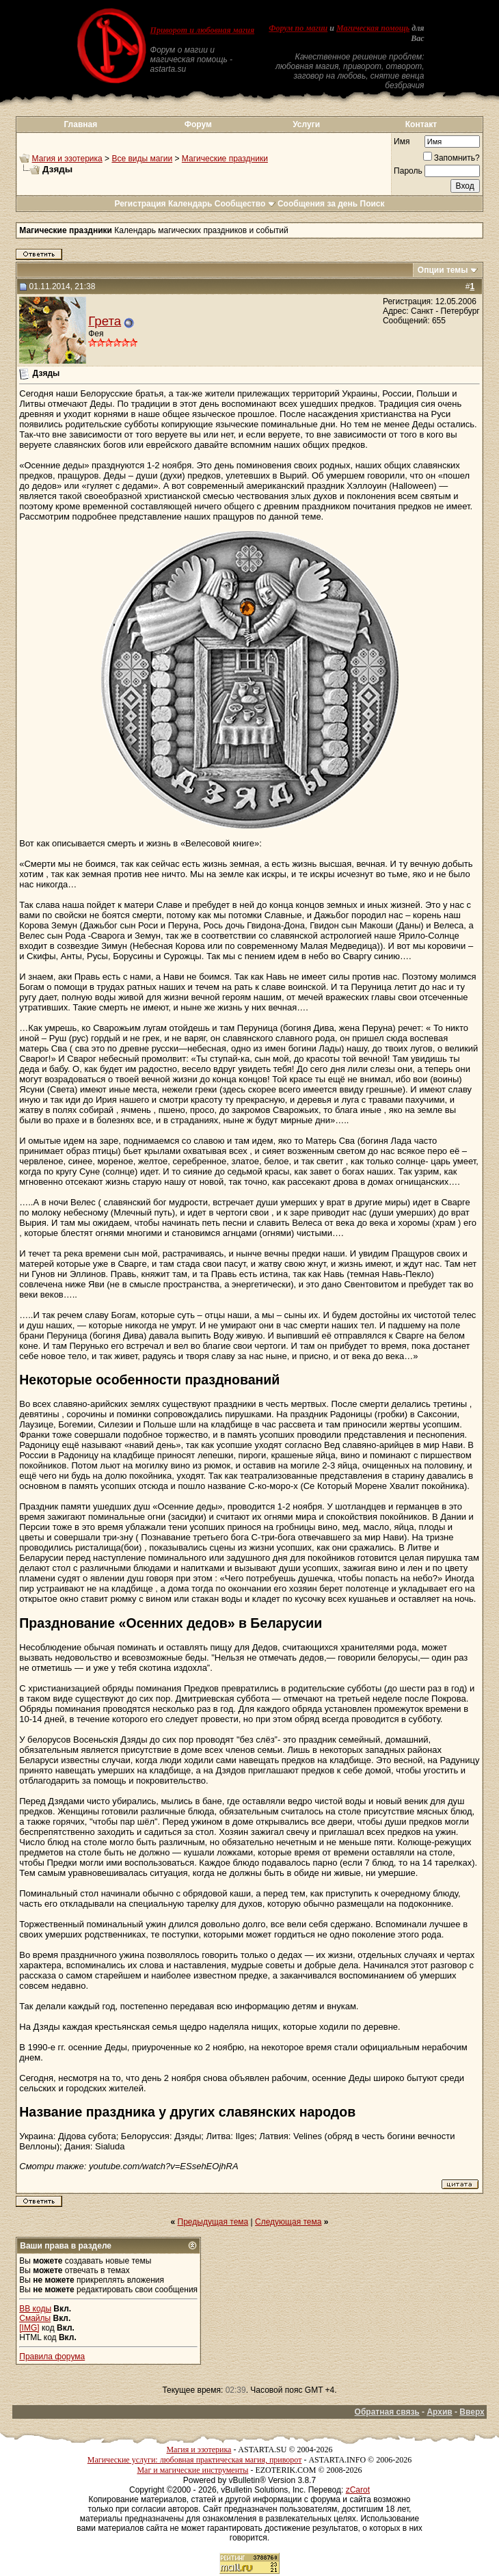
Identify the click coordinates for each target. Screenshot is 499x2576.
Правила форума (52, 2356)
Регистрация (139, 204)
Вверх (471, 2412)
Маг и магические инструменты (192, 2470)
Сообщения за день (318, 204)
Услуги (306, 124)
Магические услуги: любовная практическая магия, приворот (194, 2460)
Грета (104, 321)
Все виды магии (141, 158)
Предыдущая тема (213, 2222)
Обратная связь (387, 2412)
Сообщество (245, 204)
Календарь (190, 204)
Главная (80, 124)
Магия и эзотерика (67, 158)
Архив (439, 2412)
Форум (198, 124)
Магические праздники (225, 158)
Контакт (421, 124)
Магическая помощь (372, 28)
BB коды (35, 2308)
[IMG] (29, 2328)
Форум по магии (298, 28)
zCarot (358, 2490)
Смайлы (35, 2318)
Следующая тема (288, 2222)
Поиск (372, 204)
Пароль (408, 171)
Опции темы (443, 270)
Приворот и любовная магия (202, 30)
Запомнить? (451, 158)
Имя (401, 141)
